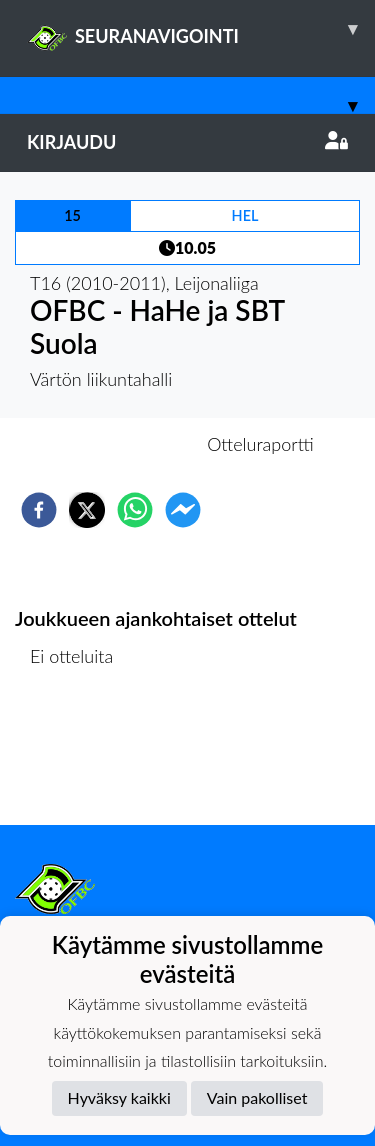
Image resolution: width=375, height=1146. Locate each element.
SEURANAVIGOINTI (201, 29)
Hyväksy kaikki (119, 1097)
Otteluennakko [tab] (118, 444)
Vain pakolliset (257, 1097)
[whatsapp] (135, 510)
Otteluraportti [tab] (260, 444)
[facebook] (39, 510)
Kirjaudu (187, 142)
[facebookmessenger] (183, 510)
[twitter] (87, 510)
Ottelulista (79, 757)
